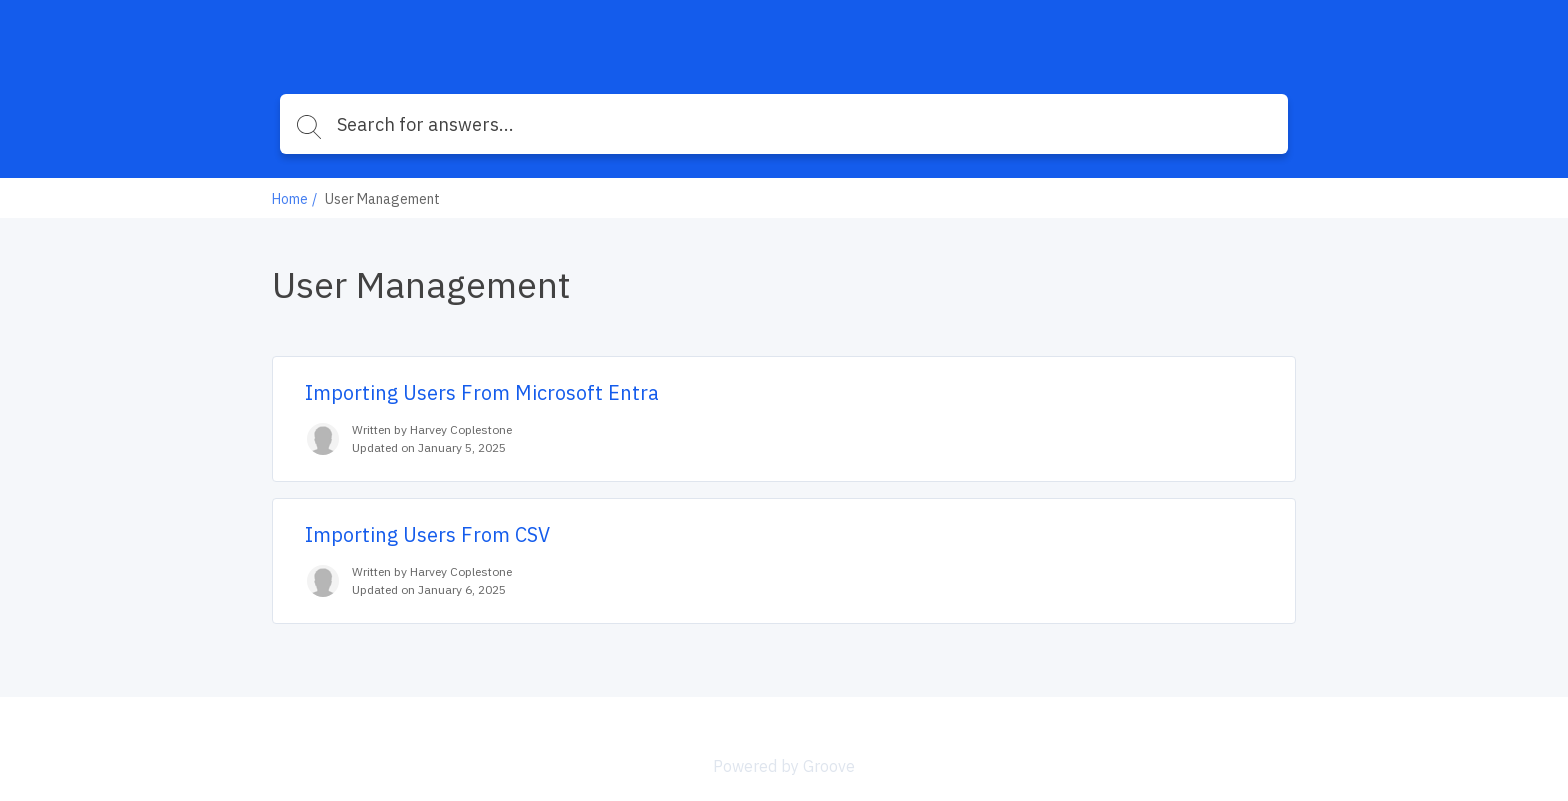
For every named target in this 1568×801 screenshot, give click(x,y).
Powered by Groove (784, 766)
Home (290, 199)
